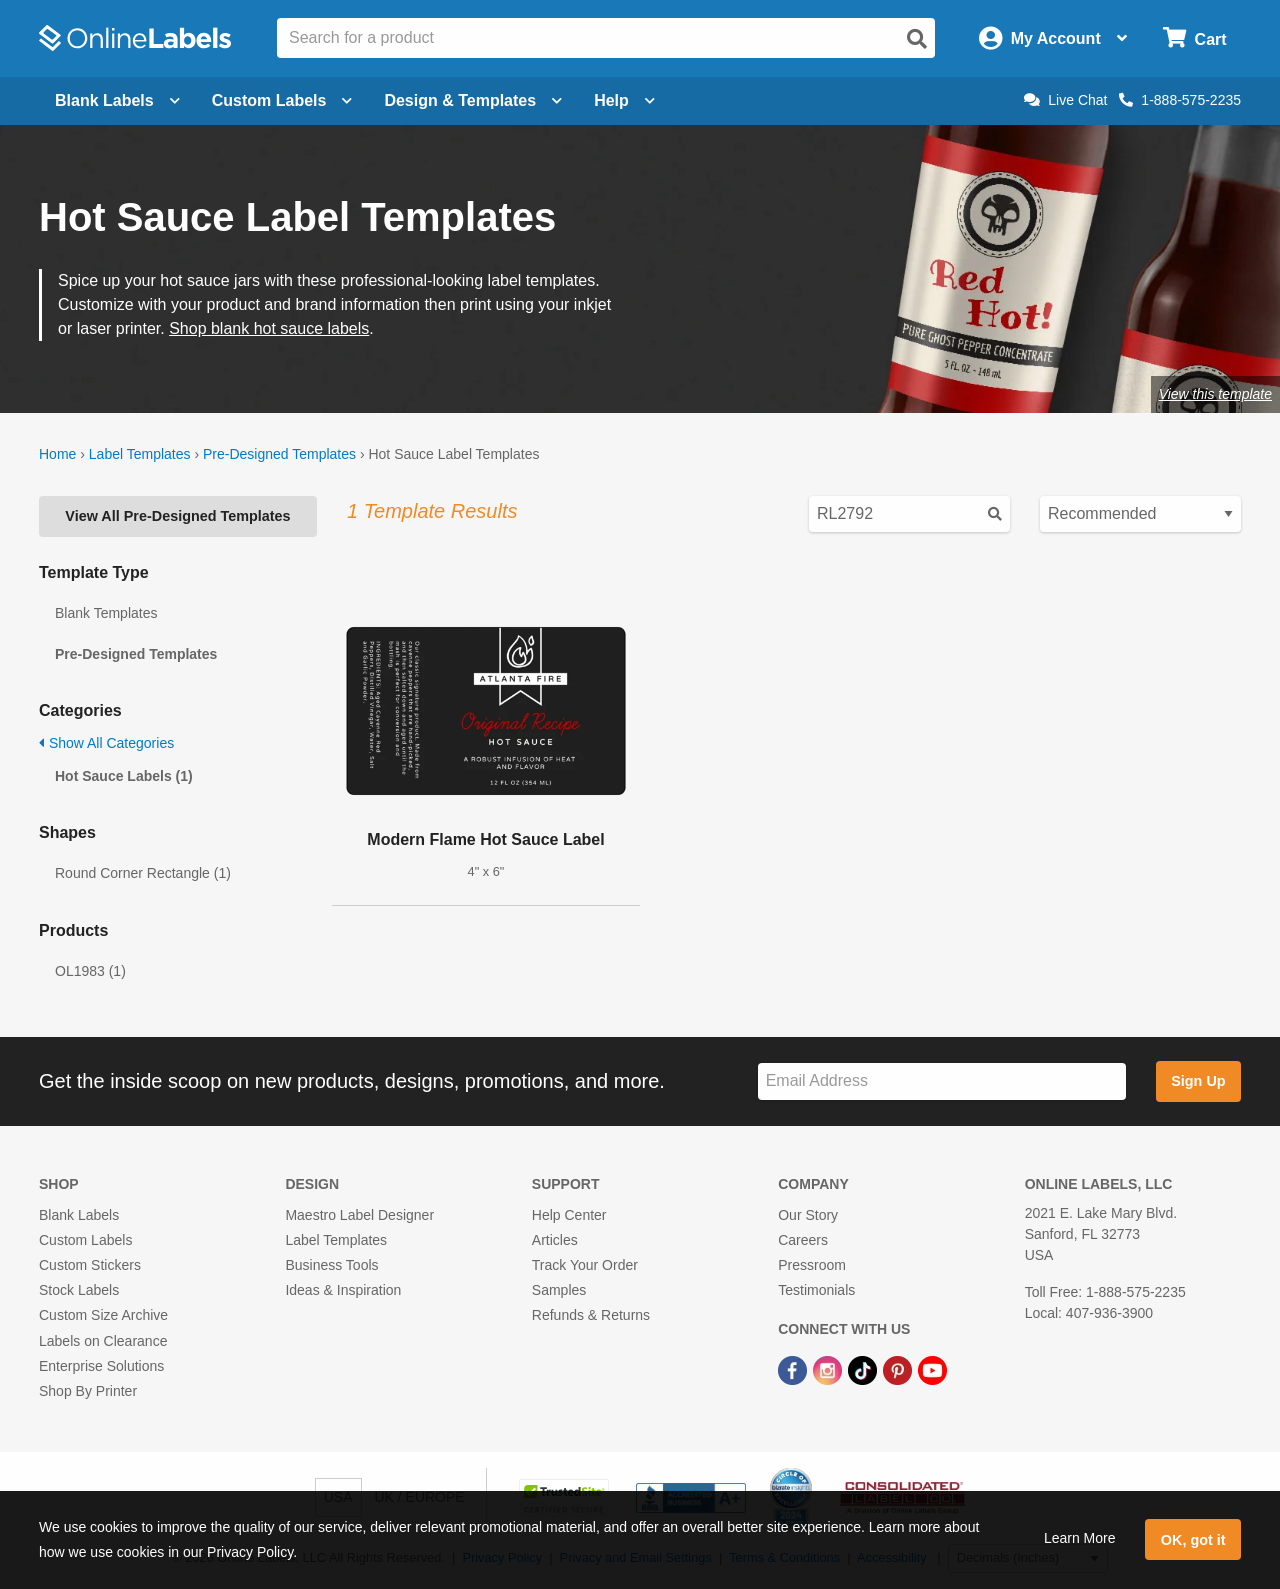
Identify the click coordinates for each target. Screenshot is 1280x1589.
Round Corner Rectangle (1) (143, 873)
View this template (1215, 394)
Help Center (569, 1215)
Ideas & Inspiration (343, 1290)
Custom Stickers (90, 1265)
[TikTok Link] (864, 1370)
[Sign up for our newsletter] (942, 1081)
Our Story (808, 1215)
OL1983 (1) (90, 971)
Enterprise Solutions (101, 1366)
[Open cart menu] (1194, 38)
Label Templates (140, 454)
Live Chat (1065, 100)
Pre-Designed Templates (279, 454)
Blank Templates (106, 613)
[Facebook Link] (794, 1370)
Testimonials (816, 1290)
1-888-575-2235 (1180, 100)
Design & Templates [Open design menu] (473, 100)
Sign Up (1198, 1081)
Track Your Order (585, 1265)
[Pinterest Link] (899, 1370)
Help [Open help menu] (624, 100)
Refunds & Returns (591, 1315)
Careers (803, 1240)
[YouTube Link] (932, 1370)
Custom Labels (85, 1240)
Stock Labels (79, 1290)
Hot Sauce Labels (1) (124, 776)
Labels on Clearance (103, 1341)
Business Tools (331, 1265)
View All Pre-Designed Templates (177, 516)
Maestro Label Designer (359, 1215)
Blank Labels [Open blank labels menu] (117, 100)
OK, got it (1193, 1540)
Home (57, 454)
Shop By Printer (88, 1391)
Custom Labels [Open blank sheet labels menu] (282, 100)
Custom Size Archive (103, 1315)
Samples (559, 1290)
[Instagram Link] (829, 1370)
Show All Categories (106, 743)
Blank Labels (79, 1215)
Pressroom (812, 1265)
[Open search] (917, 39)
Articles (555, 1240)
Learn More (1080, 1538)
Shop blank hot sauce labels (269, 328)
